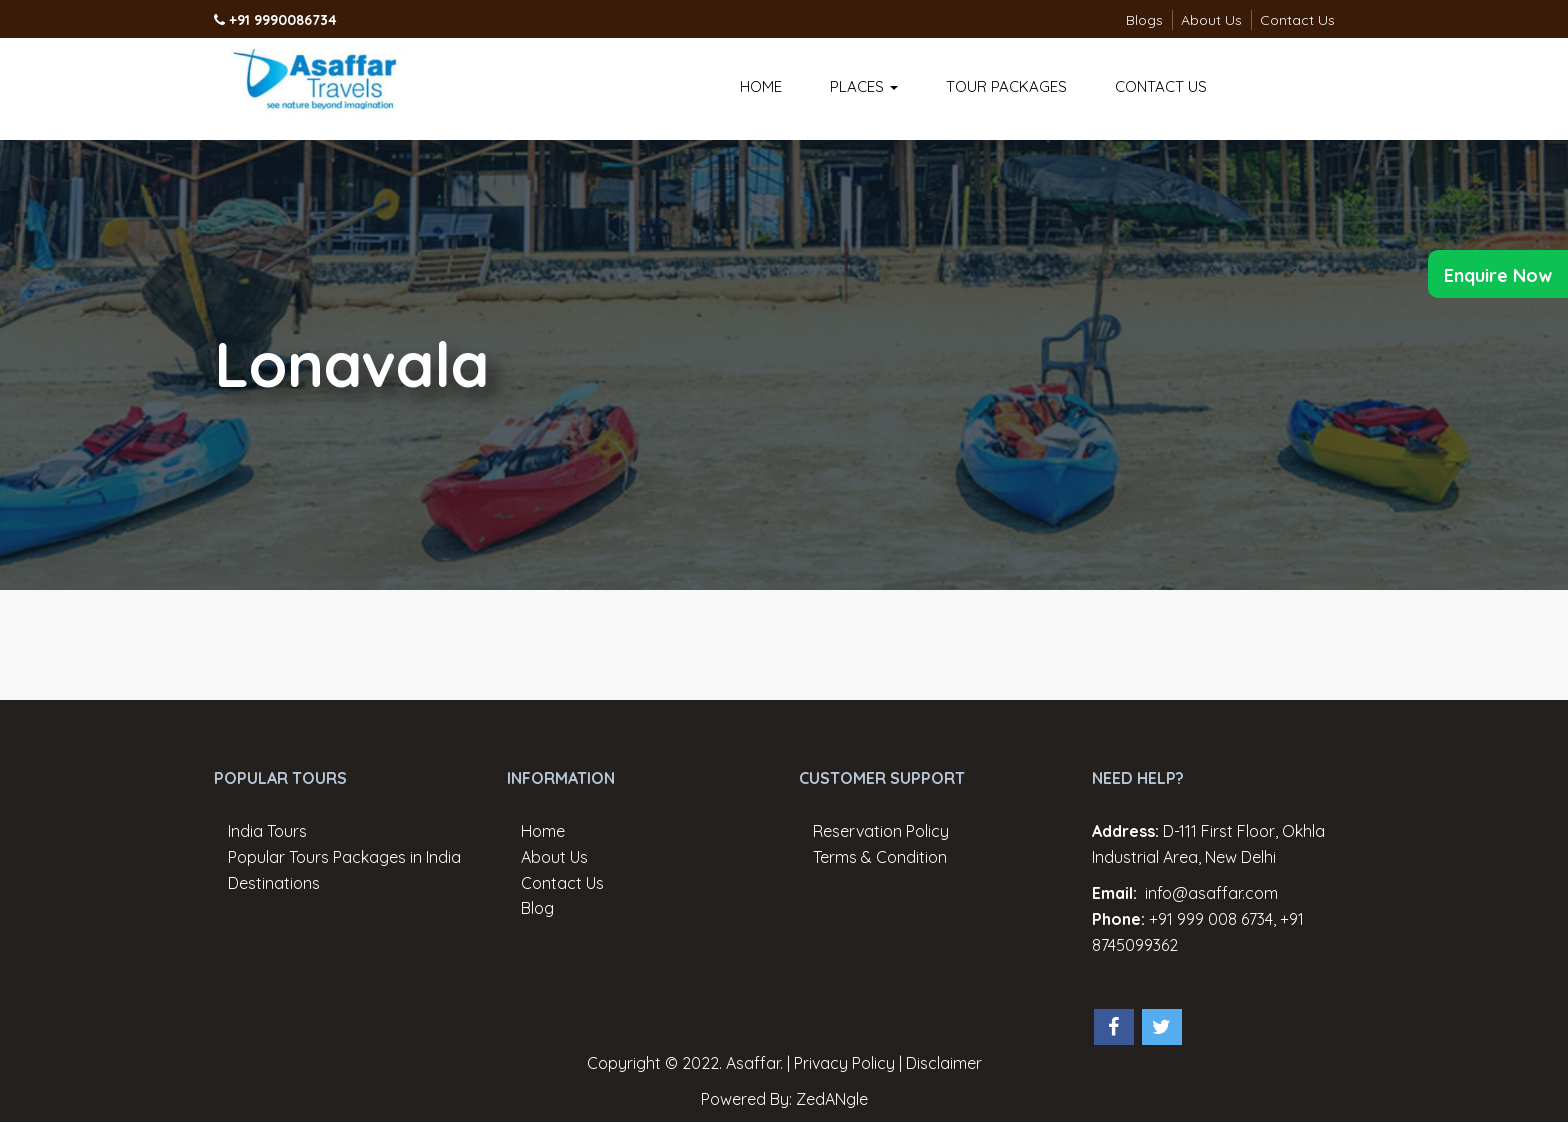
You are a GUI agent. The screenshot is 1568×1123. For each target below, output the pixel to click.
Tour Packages (1006, 86)
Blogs (1144, 20)
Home (761, 86)
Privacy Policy (844, 1063)
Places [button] (864, 86)
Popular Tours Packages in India (344, 857)
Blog (537, 908)
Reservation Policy (881, 831)
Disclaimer (944, 1063)
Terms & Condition (880, 857)
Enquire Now (1498, 275)
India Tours (267, 831)
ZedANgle (832, 1099)
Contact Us (1297, 20)
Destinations (274, 883)
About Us (1211, 20)
